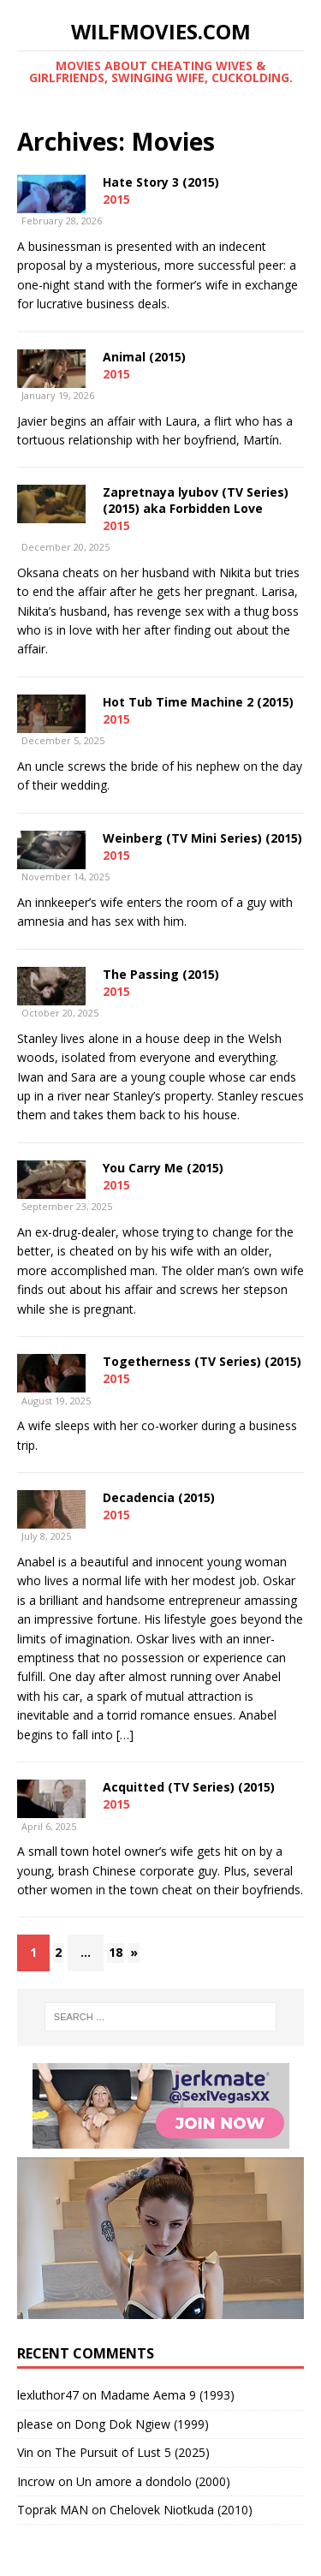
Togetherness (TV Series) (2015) (202, 1361)
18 (115, 1952)
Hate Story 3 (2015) (161, 182)
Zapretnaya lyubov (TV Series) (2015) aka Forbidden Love (195, 500)
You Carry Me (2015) (163, 1168)
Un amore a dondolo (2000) (153, 2481)
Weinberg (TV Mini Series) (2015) (202, 838)
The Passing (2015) (161, 974)
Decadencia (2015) (159, 1497)
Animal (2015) (144, 357)
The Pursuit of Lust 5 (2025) (132, 2452)
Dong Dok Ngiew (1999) (141, 2424)
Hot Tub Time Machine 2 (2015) (198, 702)
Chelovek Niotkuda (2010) (181, 2509)
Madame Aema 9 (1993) (167, 2395)
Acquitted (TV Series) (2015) (189, 1787)
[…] (125, 1734)
